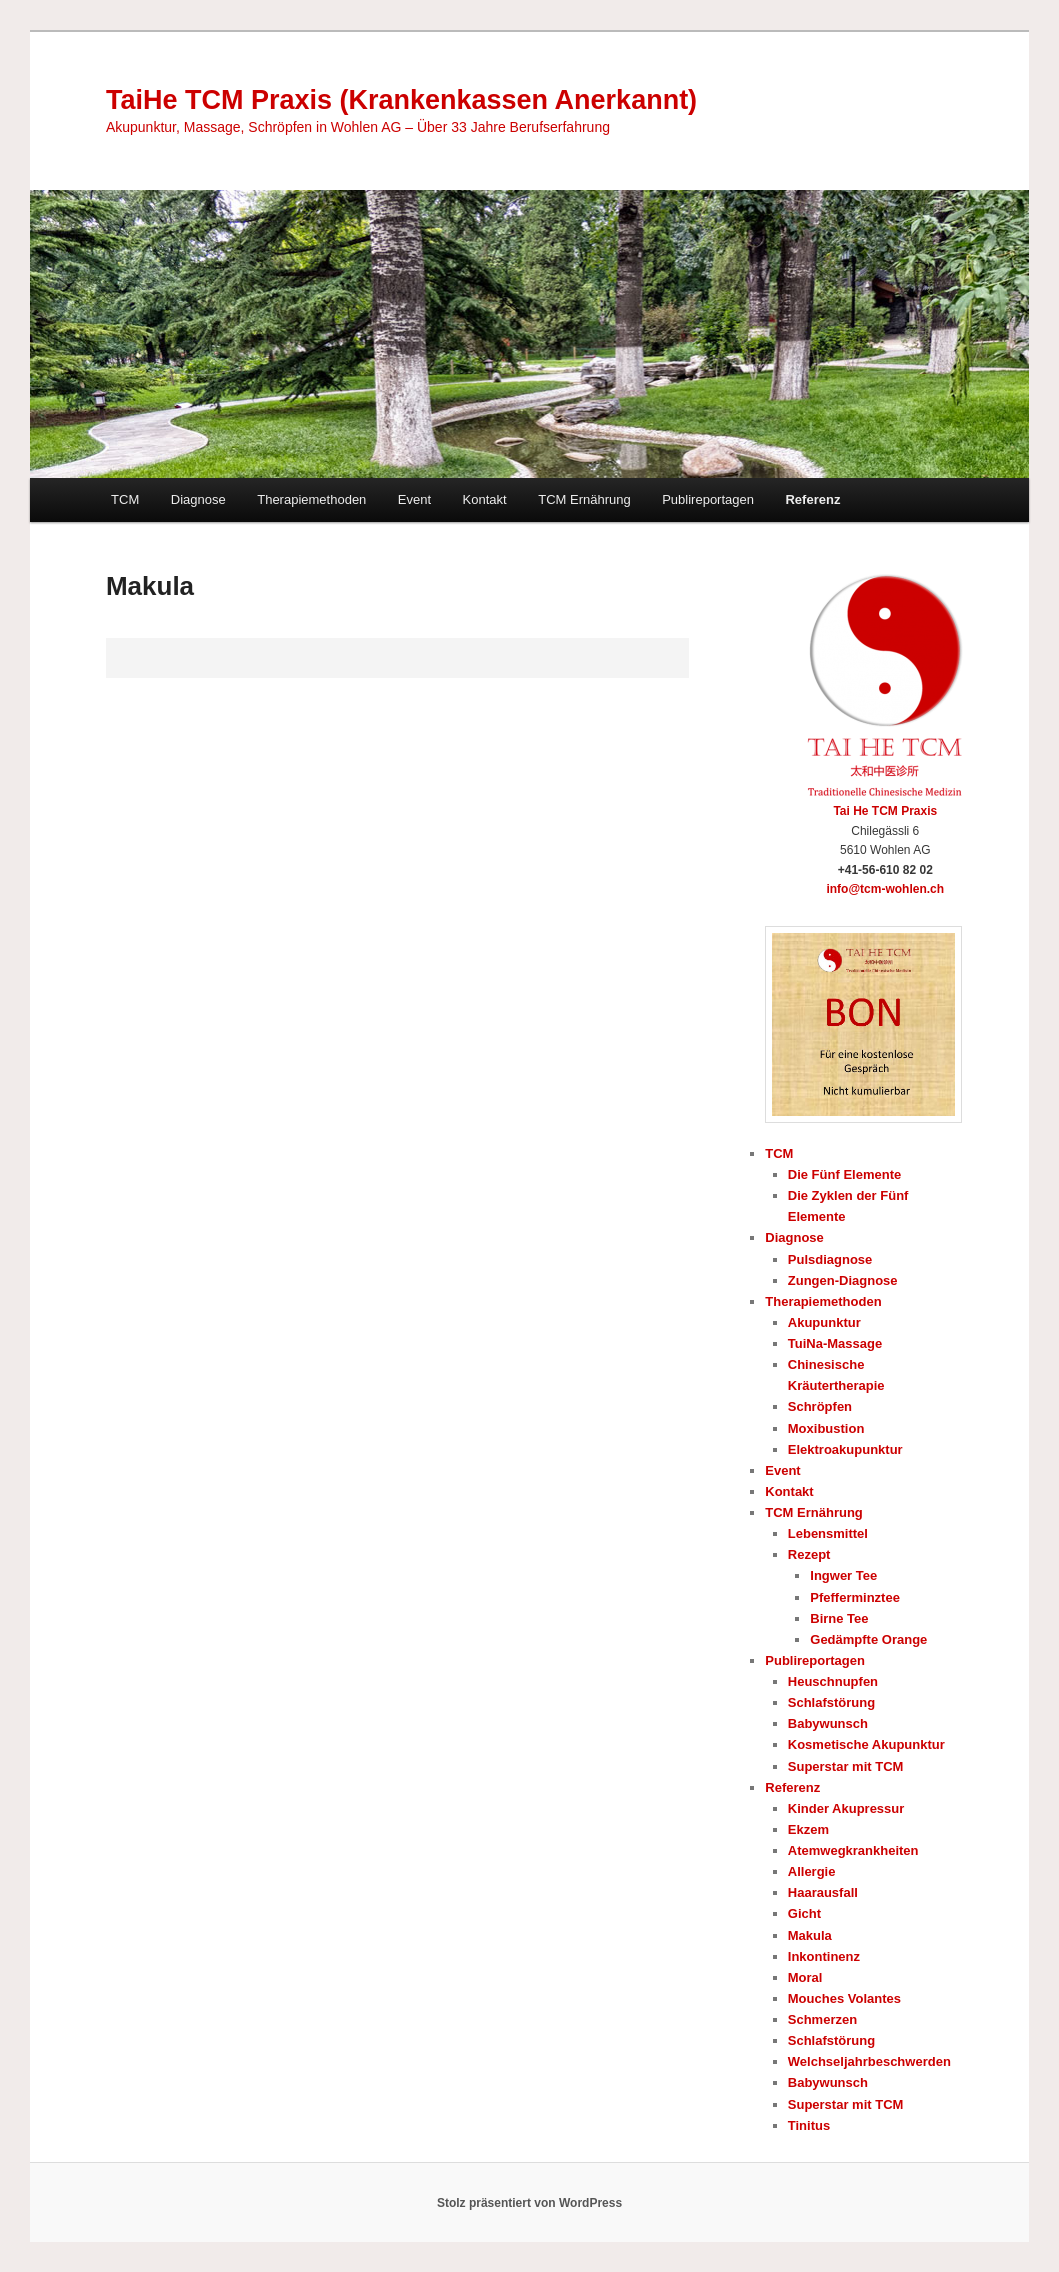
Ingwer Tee (843, 1575)
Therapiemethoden (311, 499)
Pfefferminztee (855, 1597)
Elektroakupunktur (845, 1449)
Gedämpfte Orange (868, 1639)
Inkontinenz (824, 1956)
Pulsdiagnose (830, 1259)
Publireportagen (708, 499)
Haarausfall (823, 1892)
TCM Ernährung (584, 499)
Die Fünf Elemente (844, 1174)
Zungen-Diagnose (843, 1280)
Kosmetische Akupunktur (866, 1744)
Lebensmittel (828, 1533)
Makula (810, 1935)
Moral (805, 1977)
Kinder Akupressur (846, 1808)
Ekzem (808, 1829)
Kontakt (485, 499)
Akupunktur (824, 1322)
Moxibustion (826, 1428)
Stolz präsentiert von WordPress (529, 2203)
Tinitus (809, 2125)
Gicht (804, 1913)
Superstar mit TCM (846, 1766)
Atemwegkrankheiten (853, 1850)
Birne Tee (839, 1618)
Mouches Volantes (844, 1998)
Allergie (812, 1871)
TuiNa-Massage (835, 1343)
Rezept (809, 1554)
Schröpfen (820, 1406)
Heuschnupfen (833, 1681)
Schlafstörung (831, 1702)
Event (414, 499)
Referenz (812, 499)
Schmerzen (822, 2019)
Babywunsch (828, 1723)
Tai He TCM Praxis (885, 811)
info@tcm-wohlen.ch (885, 889)
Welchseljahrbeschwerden (869, 2061)
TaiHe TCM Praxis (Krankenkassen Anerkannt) (401, 100)
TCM (125, 499)
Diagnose (198, 499)
